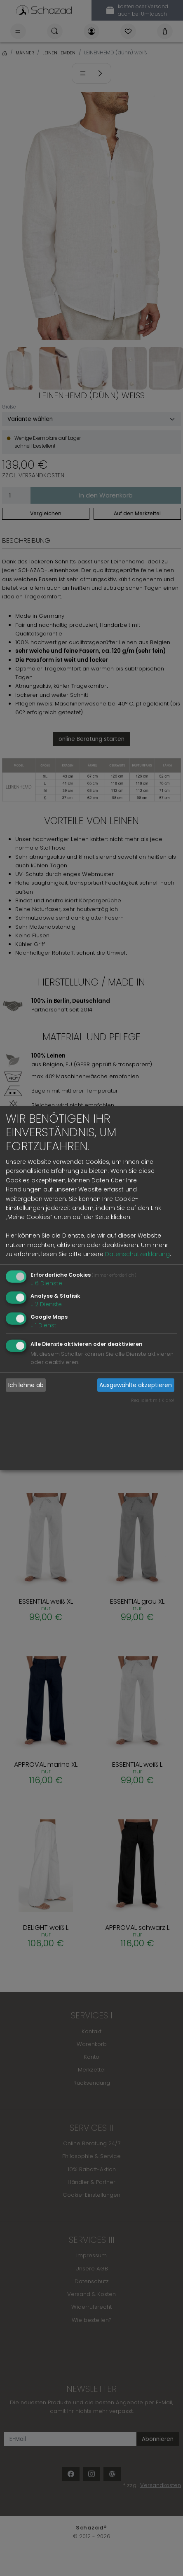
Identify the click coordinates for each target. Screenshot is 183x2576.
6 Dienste (46, 1283)
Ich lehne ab (26, 1385)
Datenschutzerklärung (137, 1254)
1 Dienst (43, 1325)
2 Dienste (46, 1304)
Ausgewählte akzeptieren (135, 1385)
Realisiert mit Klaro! (152, 1400)
